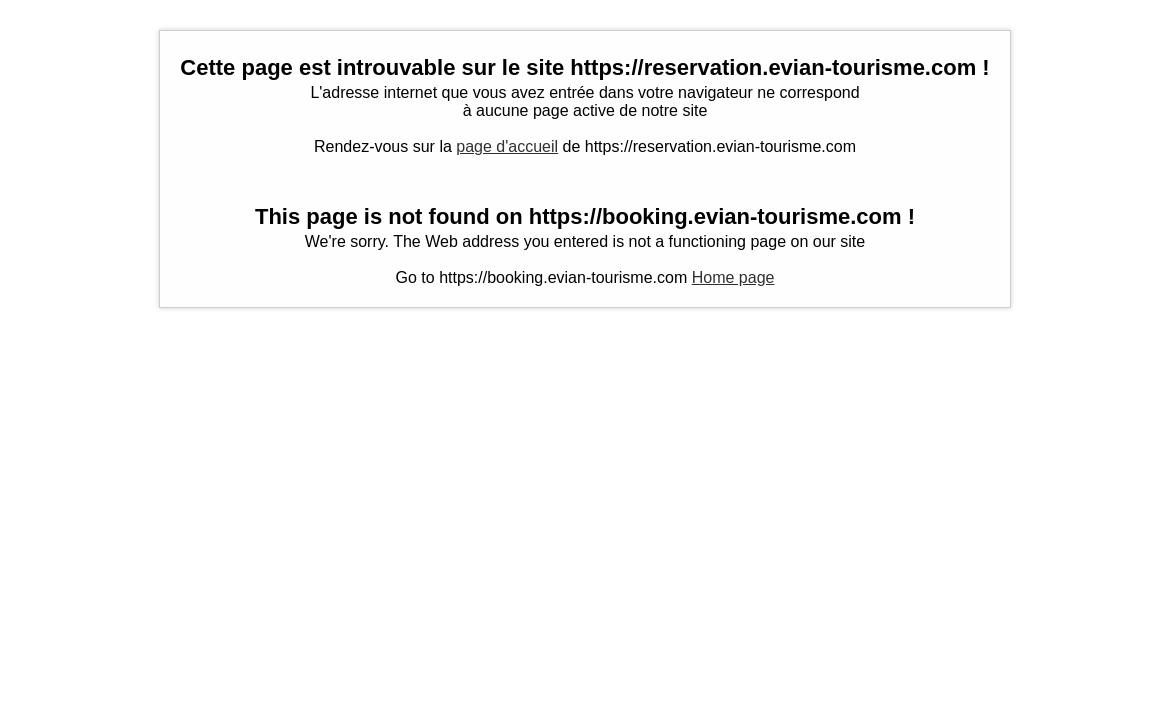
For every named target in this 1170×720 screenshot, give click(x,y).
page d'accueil (507, 146)
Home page (733, 277)
